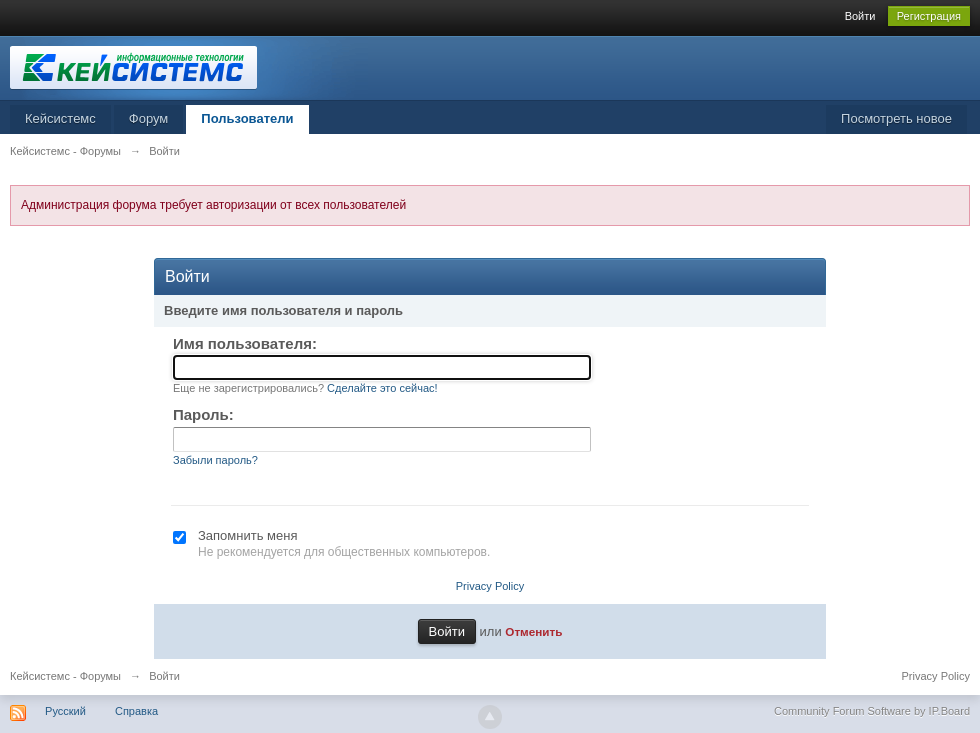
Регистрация (929, 16)
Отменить (533, 631)
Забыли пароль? (215, 460)
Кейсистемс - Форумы (65, 676)
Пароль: (203, 414)
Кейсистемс (60, 118)
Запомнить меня (247, 535)
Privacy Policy (490, 586)
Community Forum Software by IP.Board (872, 711)
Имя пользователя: (245, 343)
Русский (65, 711)
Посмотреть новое (896, 118)
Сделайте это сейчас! (382, 388)
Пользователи (247, 118)
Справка (136, 711)
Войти (860, 16)
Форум (149, 118)
